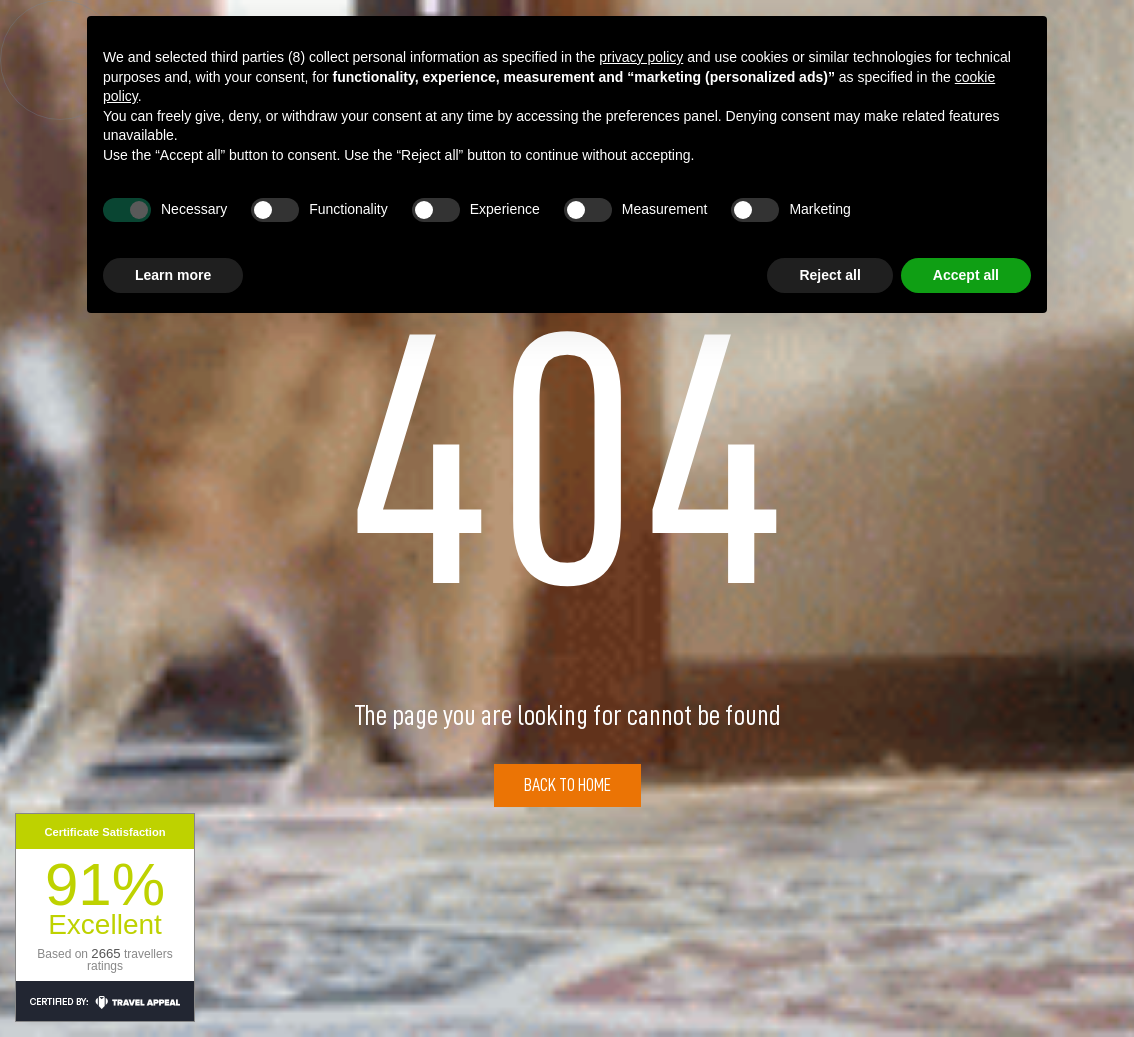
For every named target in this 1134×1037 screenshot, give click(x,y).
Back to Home (567, 785)
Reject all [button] (829, 275)
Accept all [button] (966, 275)
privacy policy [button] (641, 57)
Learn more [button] (173, 275)
